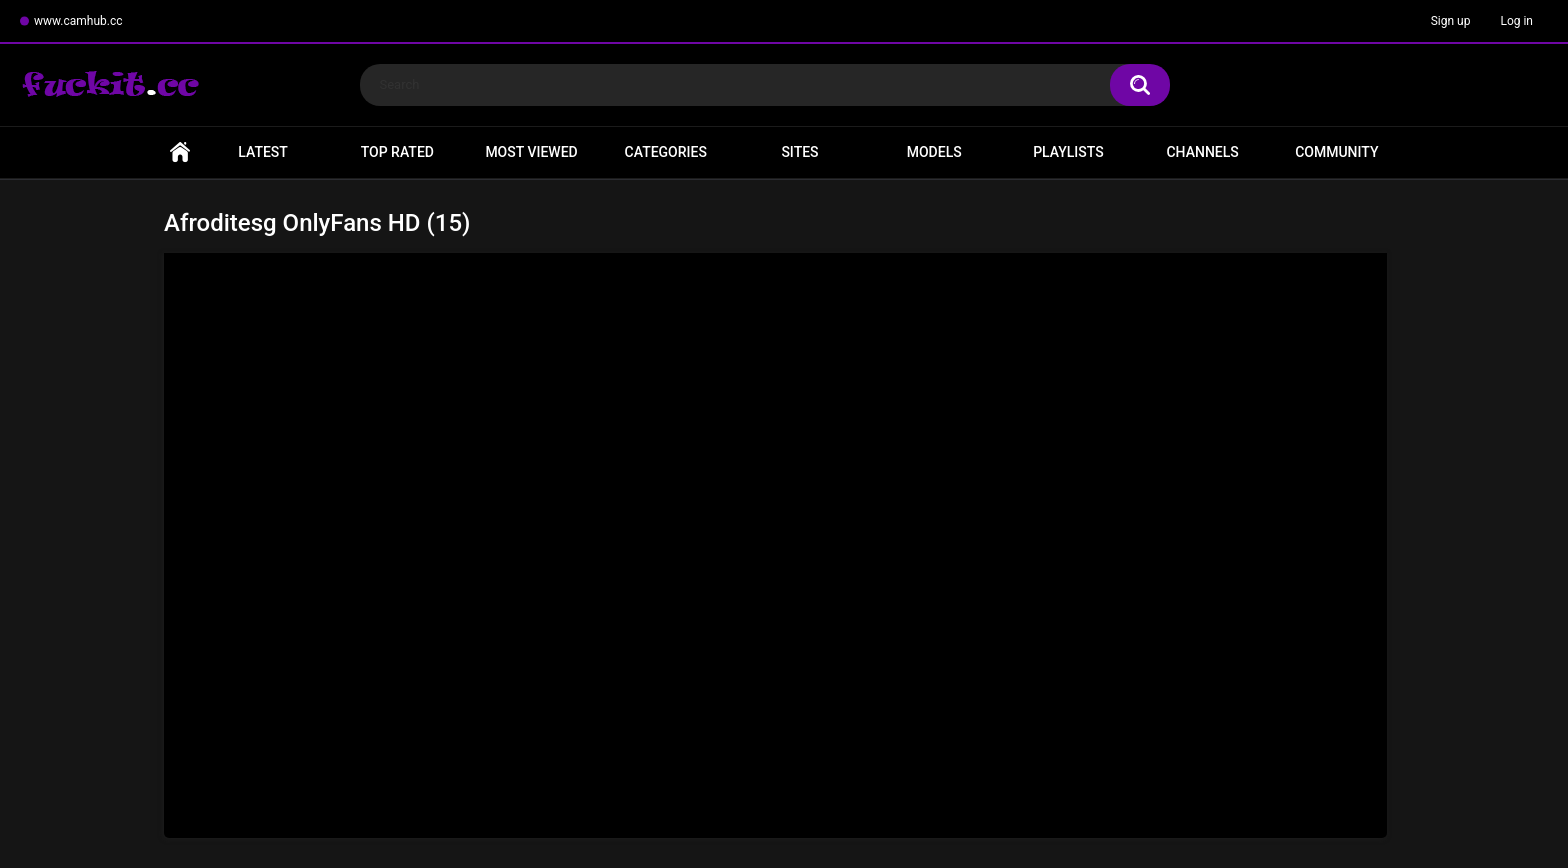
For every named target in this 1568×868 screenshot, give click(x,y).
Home (180, 152)
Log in (1516, 21)
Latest (263, 152)
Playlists (1068, 152)
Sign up (1451, 21)
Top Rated (397, 152)
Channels (1202, 152)
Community (1336, 152)
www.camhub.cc (78, 21)
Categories (666, 152)
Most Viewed (531, 152)
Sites (799, 152)
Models (934, 152)
